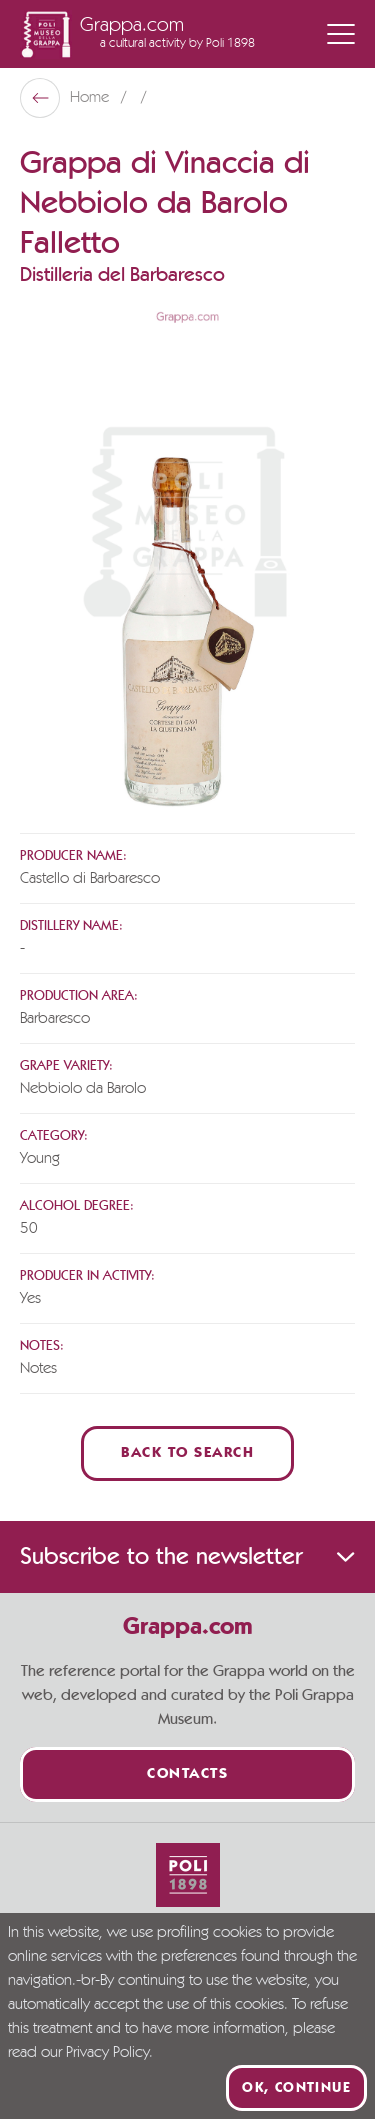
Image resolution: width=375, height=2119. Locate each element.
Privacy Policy (107, 2053)
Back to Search (187, 1453)
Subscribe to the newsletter (187, 1557)
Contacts (187, 1774)
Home (91, 98)
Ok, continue (296, 2088)
